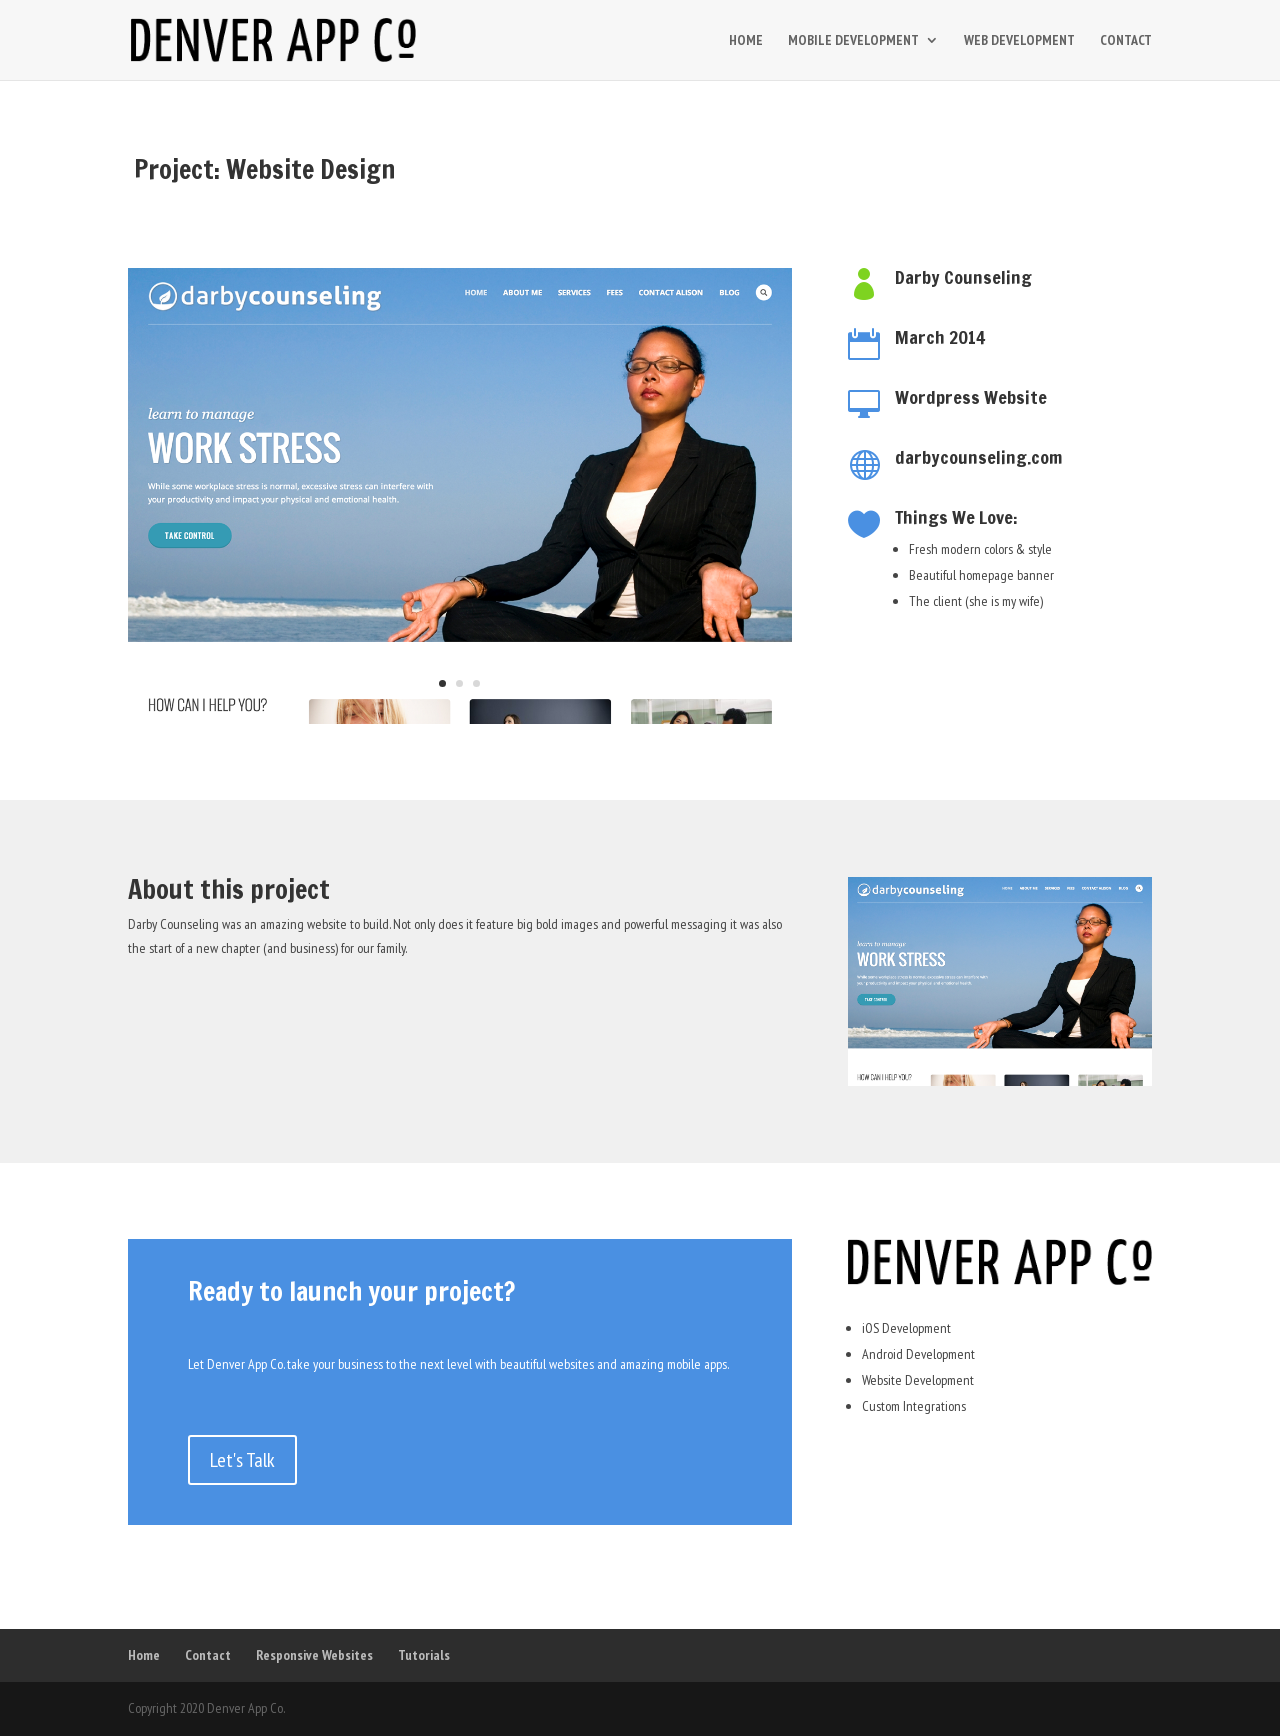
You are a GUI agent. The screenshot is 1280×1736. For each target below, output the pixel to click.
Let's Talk (242, 1460)
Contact (208, 1655)
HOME (746, 41)
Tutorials (424, 1655)
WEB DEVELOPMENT (1019, 41)
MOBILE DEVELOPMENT (853, 41)
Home (144, 1655)
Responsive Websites (314, 1655)
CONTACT (1126, 41)
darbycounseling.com (978, 457)
